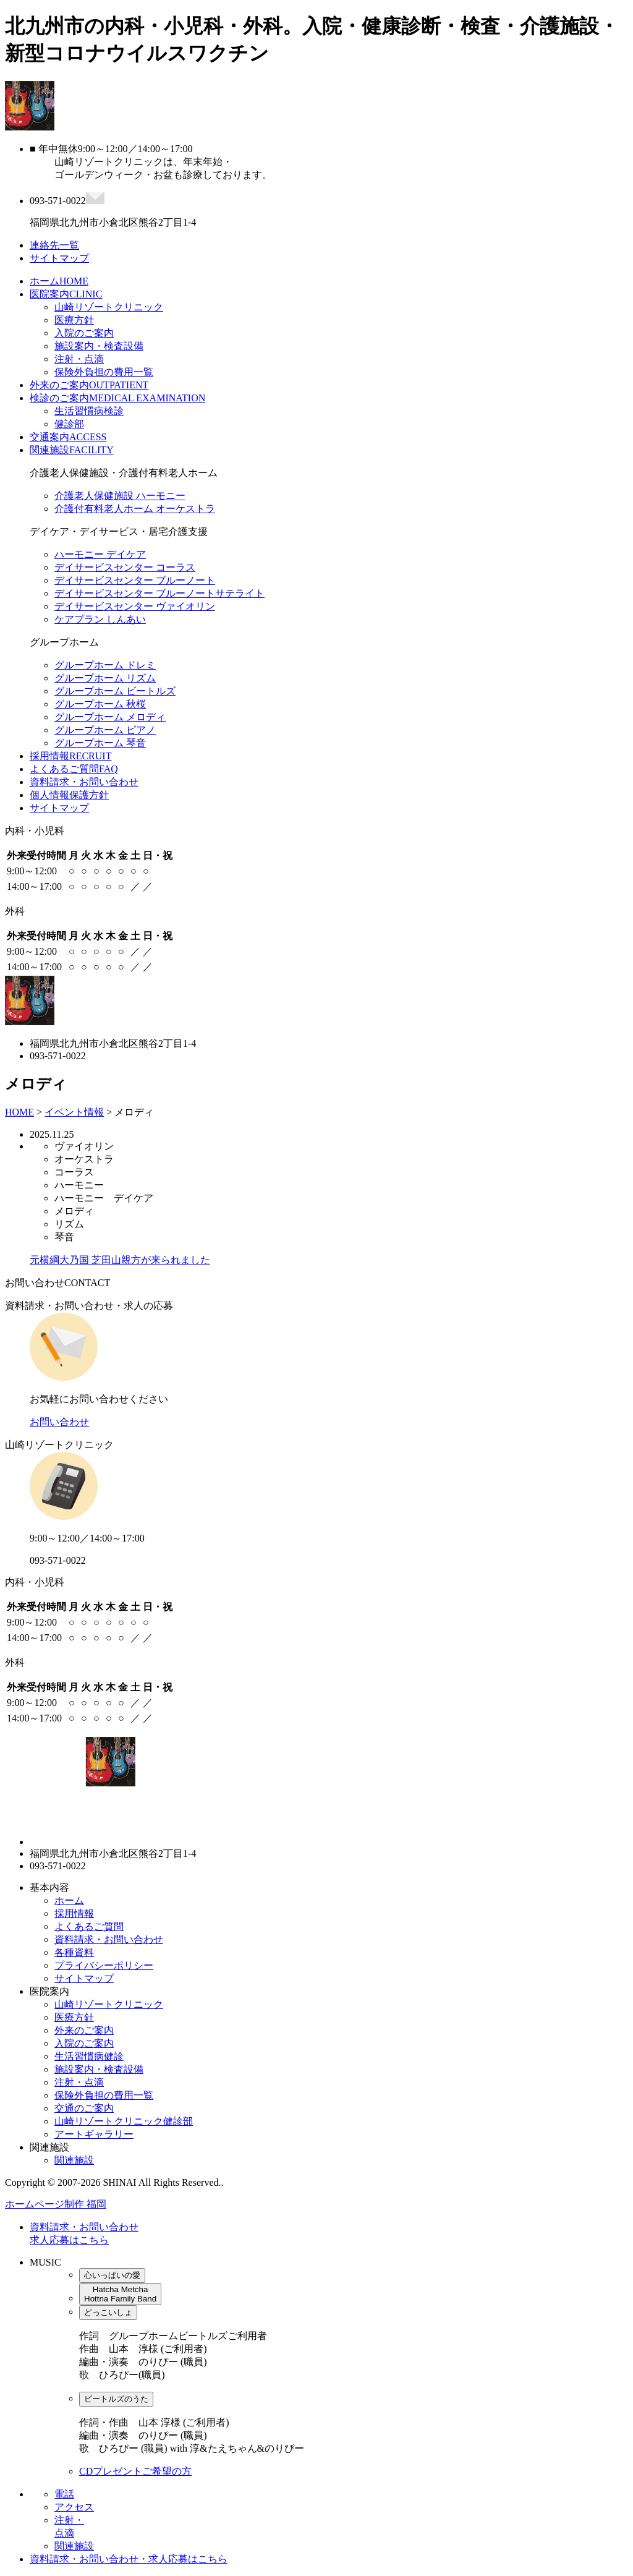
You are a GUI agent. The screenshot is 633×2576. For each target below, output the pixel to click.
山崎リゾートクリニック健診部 (123, 2121)
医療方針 (74, 320)
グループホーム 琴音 (100, 743)
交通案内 (68, 437)
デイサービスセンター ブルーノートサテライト (159, 593)
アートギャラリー (94, 2134)
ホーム (59, 281)
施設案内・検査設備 (98, 346)
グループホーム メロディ (110, 717)
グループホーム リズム (105, 678)
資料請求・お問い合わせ (84, 782)
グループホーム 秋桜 (100, 704)
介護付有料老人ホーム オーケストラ (134, 508)
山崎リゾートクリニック (108, 307)
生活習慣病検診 (89, 411)
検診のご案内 (117, 398)
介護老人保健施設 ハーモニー (119, 495)
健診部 (69, 424)
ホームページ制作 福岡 (55, 2204)
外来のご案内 (89, 385)
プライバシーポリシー (103, 1965)
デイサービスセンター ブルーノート (134, 580)
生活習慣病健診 (89, 2056)
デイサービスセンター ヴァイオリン (134, 606)
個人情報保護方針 (69, 795)
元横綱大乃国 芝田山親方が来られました (120, 1260)
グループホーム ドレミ (105, 665)
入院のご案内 (84, 333)
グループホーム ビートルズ (115, 691)
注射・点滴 (79, 359)
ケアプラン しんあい (100, 619)
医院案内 (66, 294)
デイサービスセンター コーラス (124, 567)
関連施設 (72, 450)
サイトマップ (59, 808)
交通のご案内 (84, 2108)
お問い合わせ (59, 1422)
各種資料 (74, 1952)
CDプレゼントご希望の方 (135, 2471)
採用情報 (70, 756)
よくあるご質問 (74, 769)
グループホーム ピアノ (105, 730)
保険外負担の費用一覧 (103, 372)
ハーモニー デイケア (100, 554)
